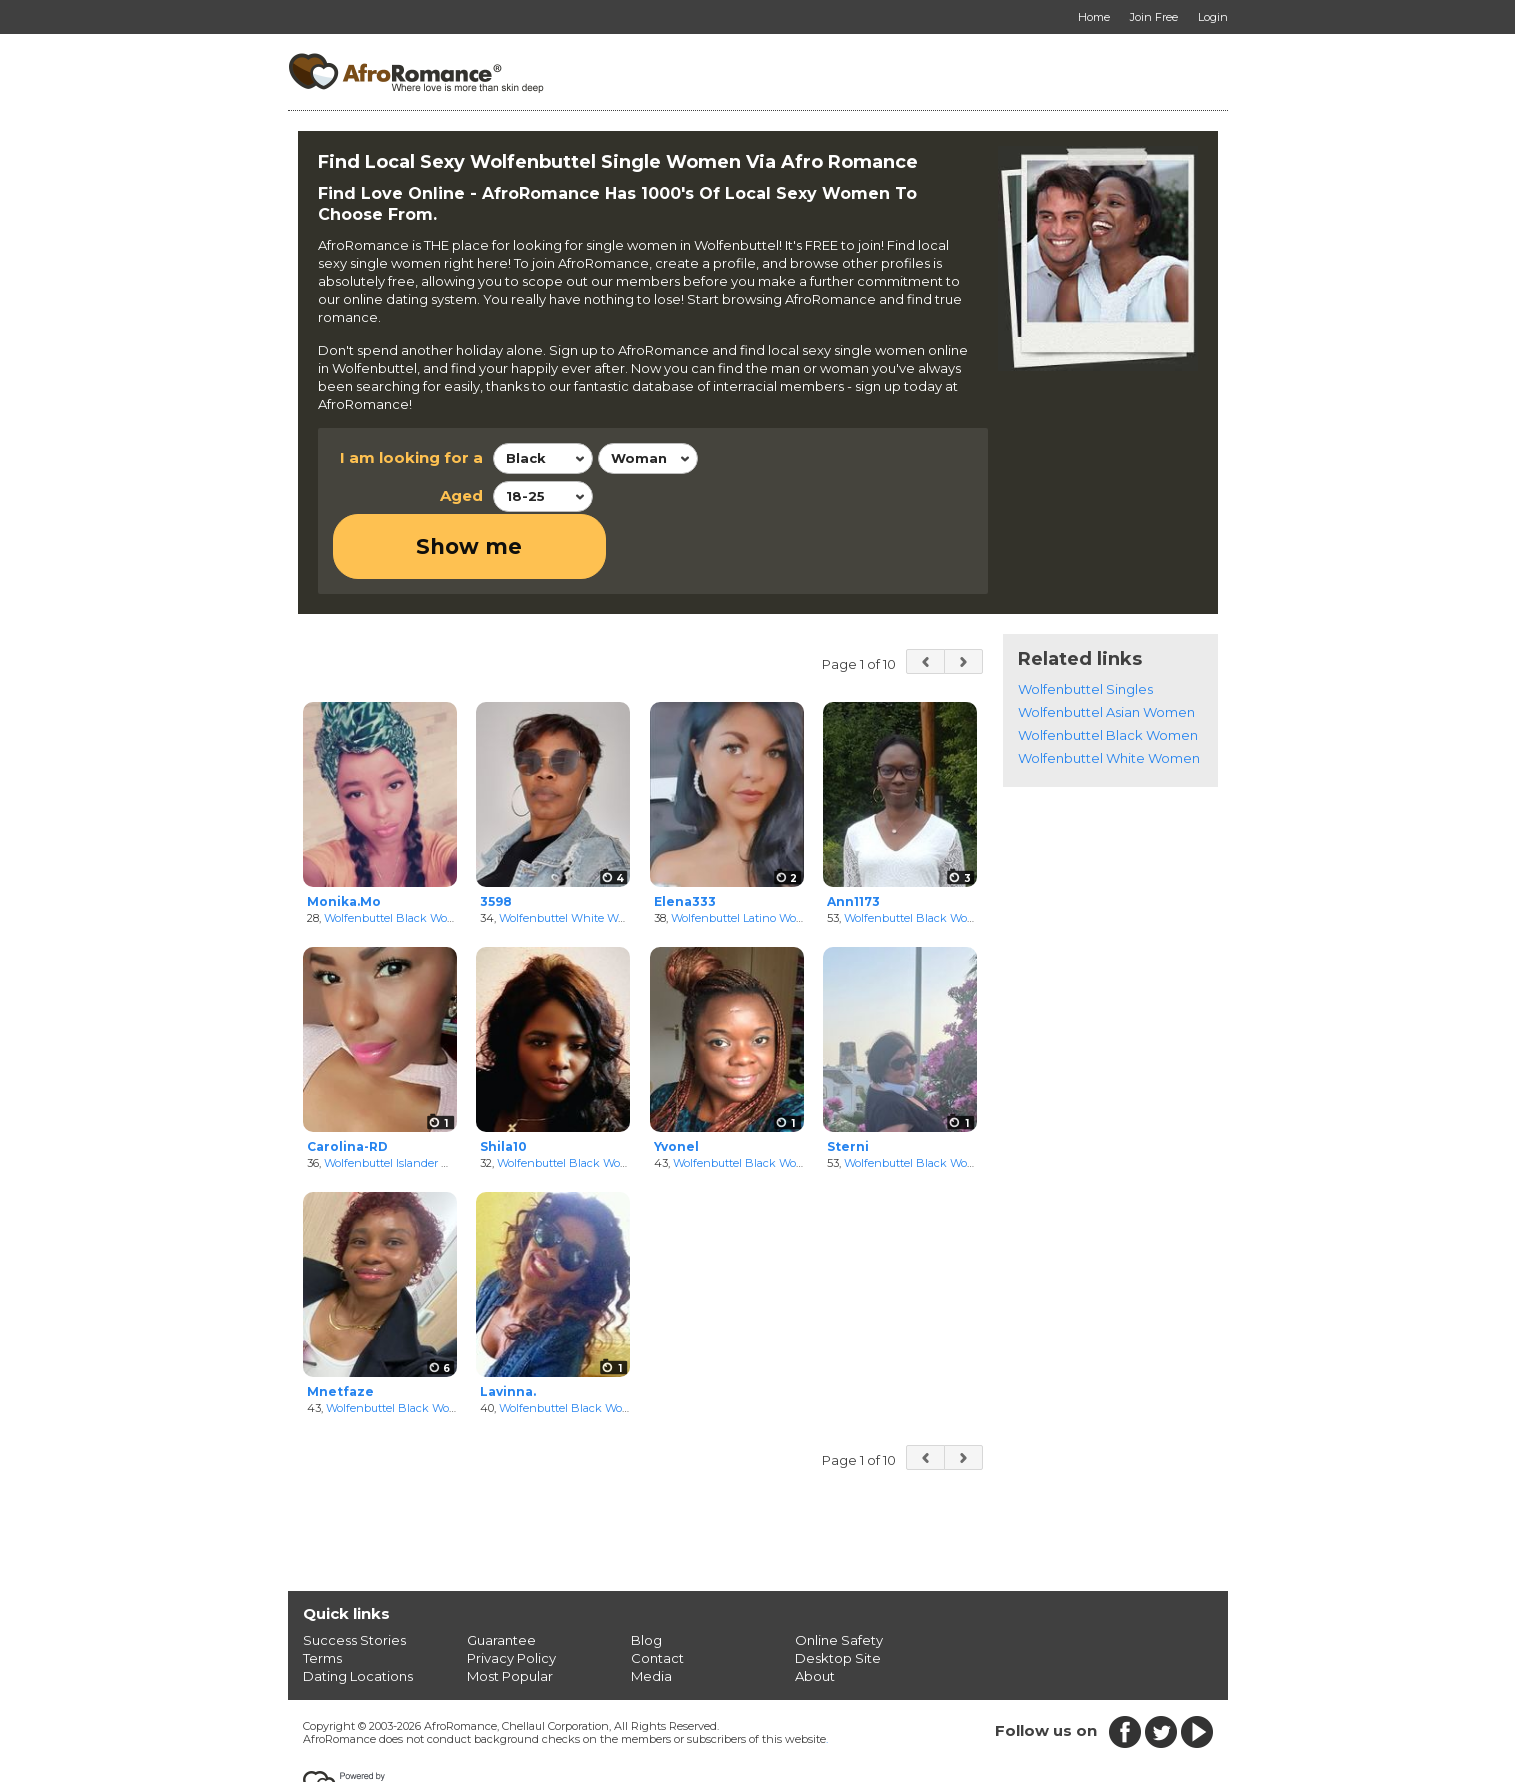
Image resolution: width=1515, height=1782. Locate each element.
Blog (646, 1575)
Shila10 (503, 1081)
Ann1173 (853, 836)
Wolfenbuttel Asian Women (1106, 648)
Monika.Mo (344, 836)
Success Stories (354, 1575)
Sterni (848, 1081)
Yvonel (676, 1081)
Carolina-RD (347, 1081)
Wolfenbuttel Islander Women (403, 1098)
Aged (461, 495)
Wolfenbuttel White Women (574, 853)
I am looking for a (411, 457)
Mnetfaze (340, 1326)
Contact (657, 1593)
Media (651, 1611)
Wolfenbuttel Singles (1085, 625)
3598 (496, 836)
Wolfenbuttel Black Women (398, 853)
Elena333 (685, 836)
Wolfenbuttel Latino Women (746, 853)
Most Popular (510, 1611)
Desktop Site (838, 1593)
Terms (322, 1593)
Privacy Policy (511, 1593)
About (815, 1611)
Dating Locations (358, 1611)
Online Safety (839, 1575)
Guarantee (501, 1575)
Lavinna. (508, 1326)
